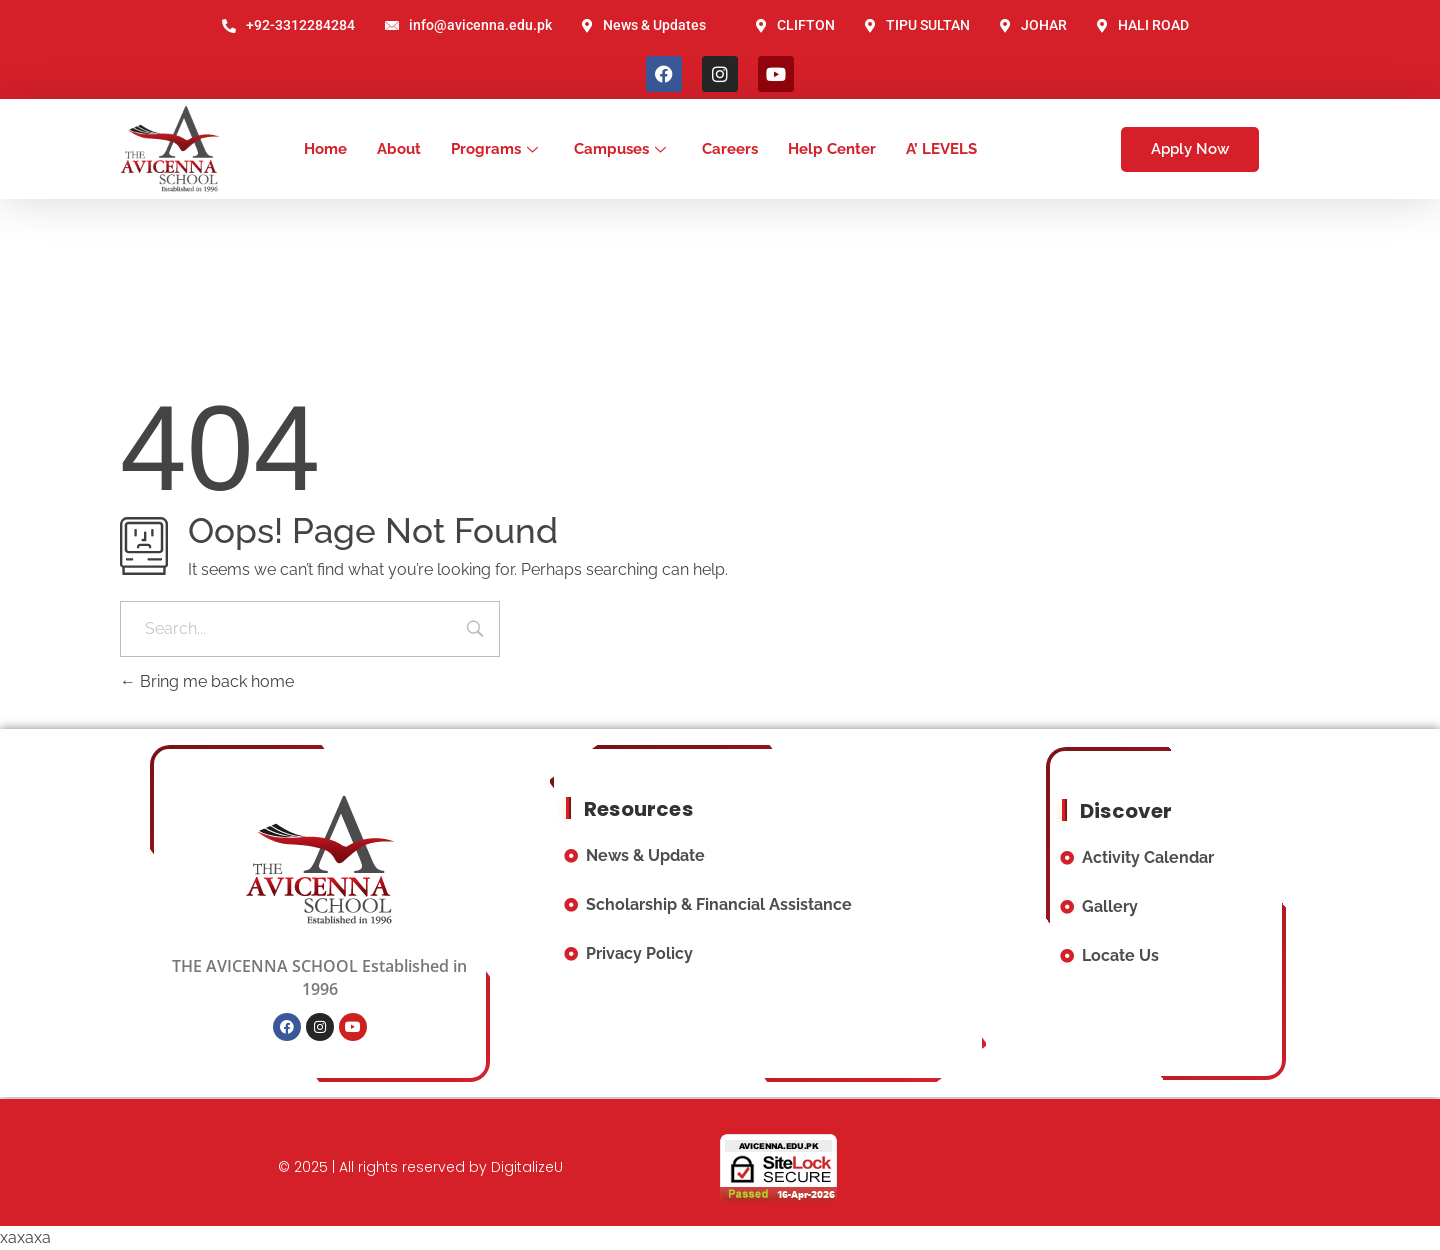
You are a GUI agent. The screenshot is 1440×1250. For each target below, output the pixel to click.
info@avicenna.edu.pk (468, 25)
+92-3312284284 (288, 25)
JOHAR (1033, 25)
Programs (494, 149)
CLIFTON (795, 25)
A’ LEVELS (941, 149)
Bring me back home (207, 681)
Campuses (620, 149)
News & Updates (644, 25)
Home (325, 149)
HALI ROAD (1143, 25)
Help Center (832, 149)
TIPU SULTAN (917, 25)
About (399, 149)
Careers (730, 149)
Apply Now (1190, 149)
